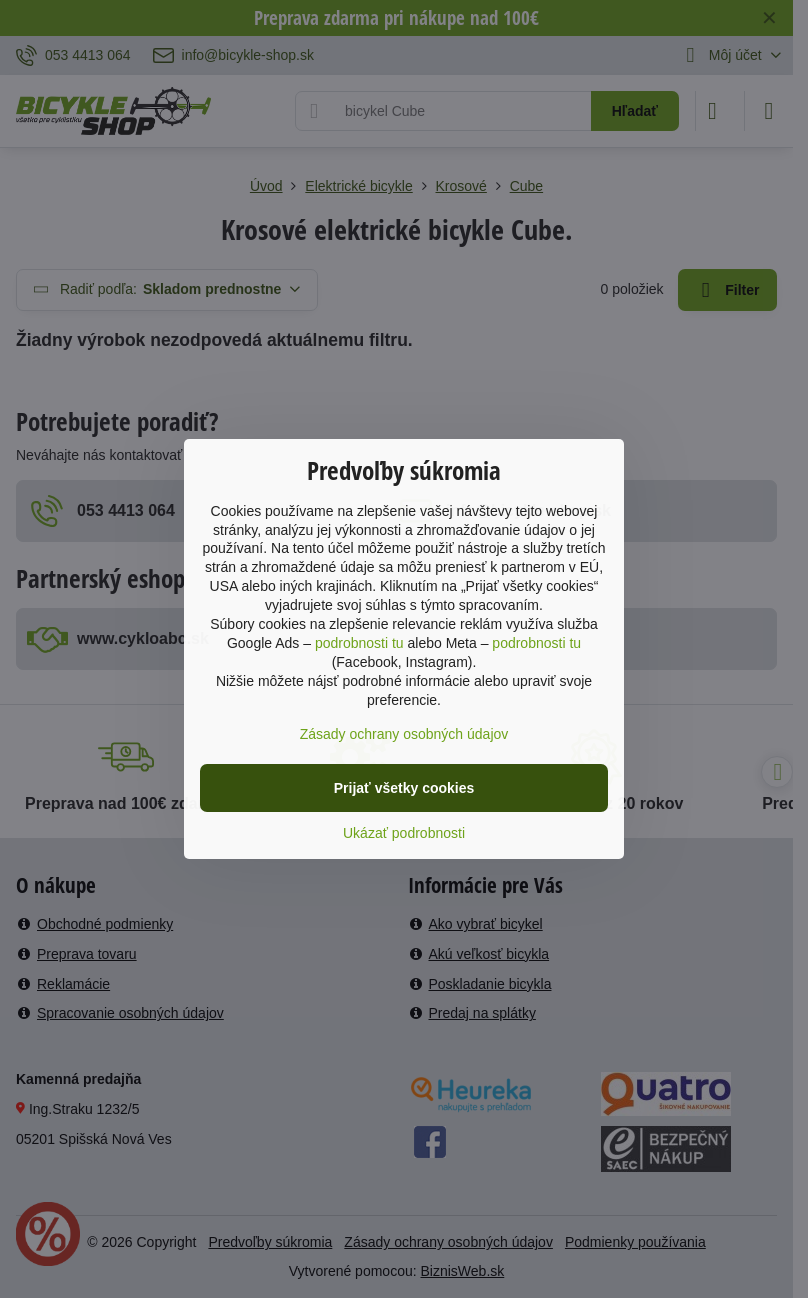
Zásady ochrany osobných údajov (404, 734)
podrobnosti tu (359, 643)
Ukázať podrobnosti (404, 833)
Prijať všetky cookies (404, 788)
